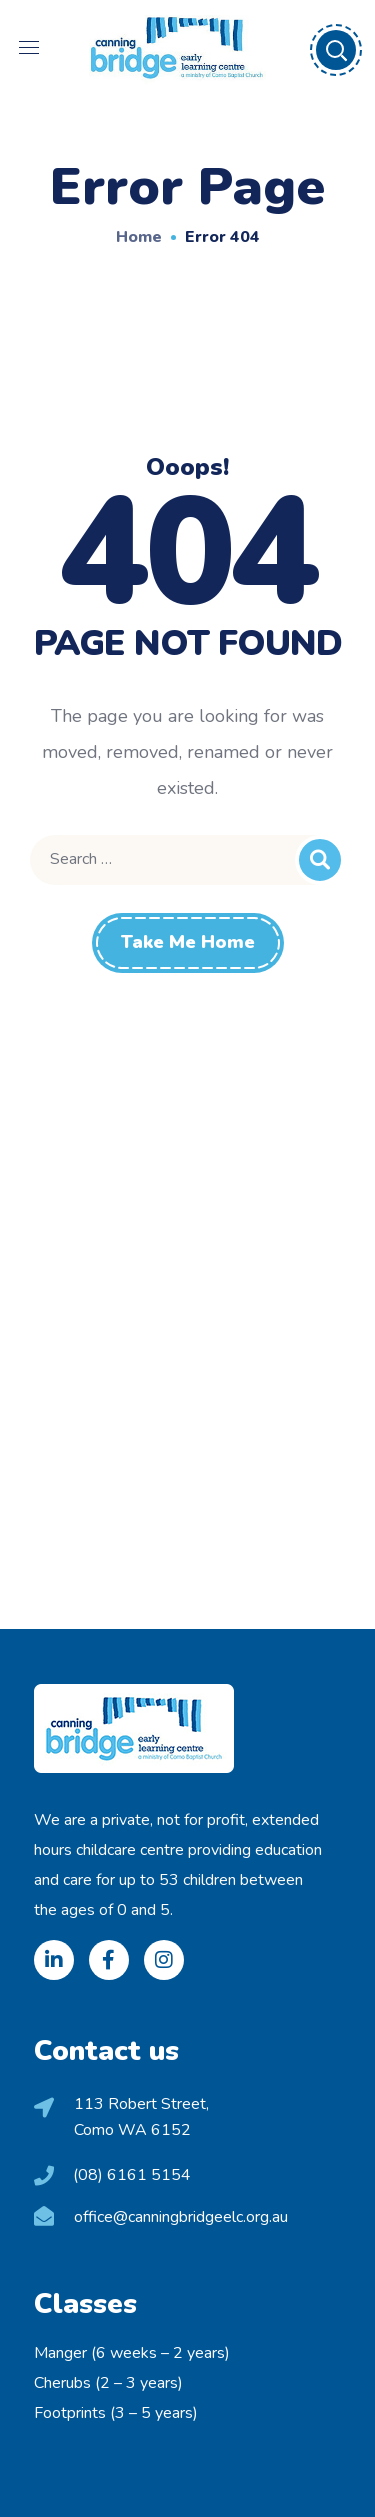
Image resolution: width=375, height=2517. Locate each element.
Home (139, 237)
